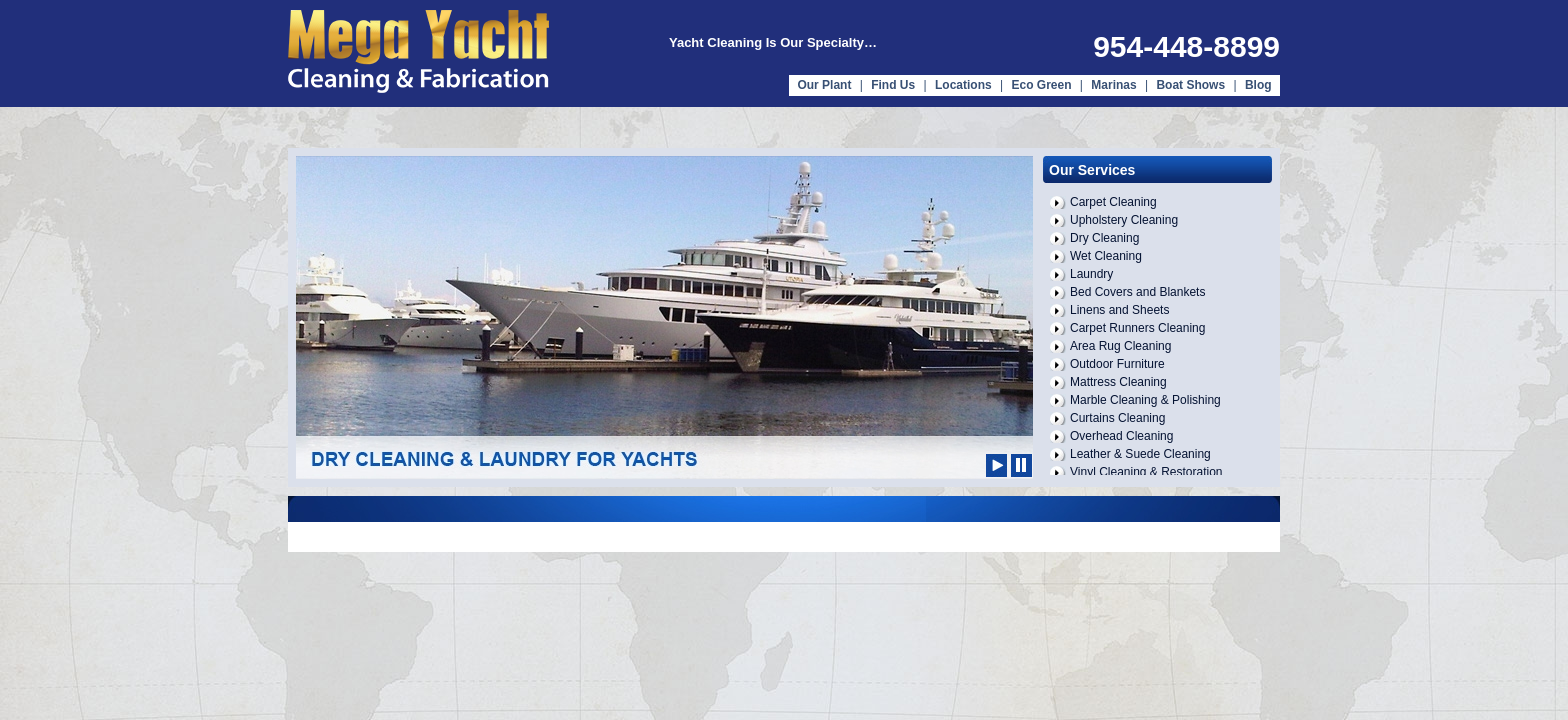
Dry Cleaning (1104, 238)
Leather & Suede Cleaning (1140, 454)
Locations (963, 85)
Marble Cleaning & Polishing (1145, 400)
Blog (1258, 85)
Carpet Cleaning (1113, 202)
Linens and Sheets (1119, 310)
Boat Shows (1192, 85)
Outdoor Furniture (1117, 364)
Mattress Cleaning (1118, 382)
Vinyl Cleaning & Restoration (1146, 472)
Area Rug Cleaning (1120, 346)
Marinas (1113, 85)
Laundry (1091, 274)
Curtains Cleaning (1117, 418)
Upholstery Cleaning (1124, 220)
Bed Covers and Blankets (1137, 292)
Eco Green (1041, 85)
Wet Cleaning (1106, 256)
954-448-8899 (1186, 46)
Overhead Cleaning (1121, 436)
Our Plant (824, 85)
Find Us (893, 85)
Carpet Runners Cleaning (1137, 328)
